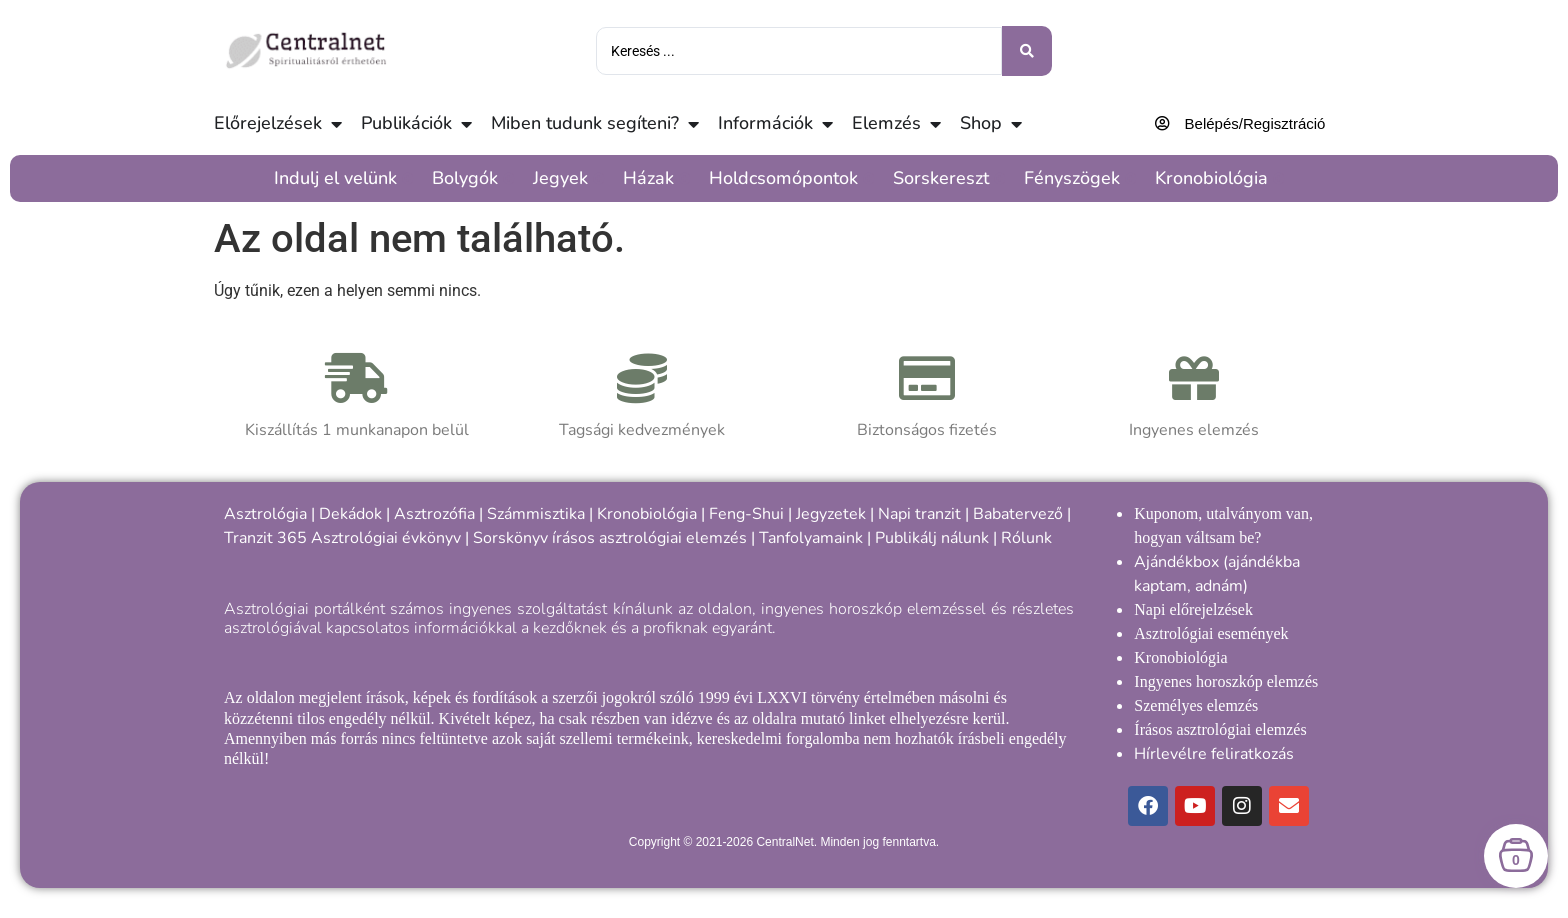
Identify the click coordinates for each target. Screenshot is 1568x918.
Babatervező (1018, 514)
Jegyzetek (831, 514)
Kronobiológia (647, 514)
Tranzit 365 (265, 538)
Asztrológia (265, 514)
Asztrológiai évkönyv (386, 538)
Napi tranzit (919, 514)
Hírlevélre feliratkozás (1214, 754)
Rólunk (1026, 538)
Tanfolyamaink (811, 538)
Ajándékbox (1176, 562)
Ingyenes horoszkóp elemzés (1226, 681)
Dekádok (350, 514)
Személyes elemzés (1196, 705)
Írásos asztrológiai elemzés (1220, 729)
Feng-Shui (746, 514)
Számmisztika (536, 514)
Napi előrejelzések (1193, 609)
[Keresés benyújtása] (1027, 51)
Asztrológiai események (1211, 633)
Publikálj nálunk (932, 538)
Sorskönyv (510, 538)
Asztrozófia (434, 514)
